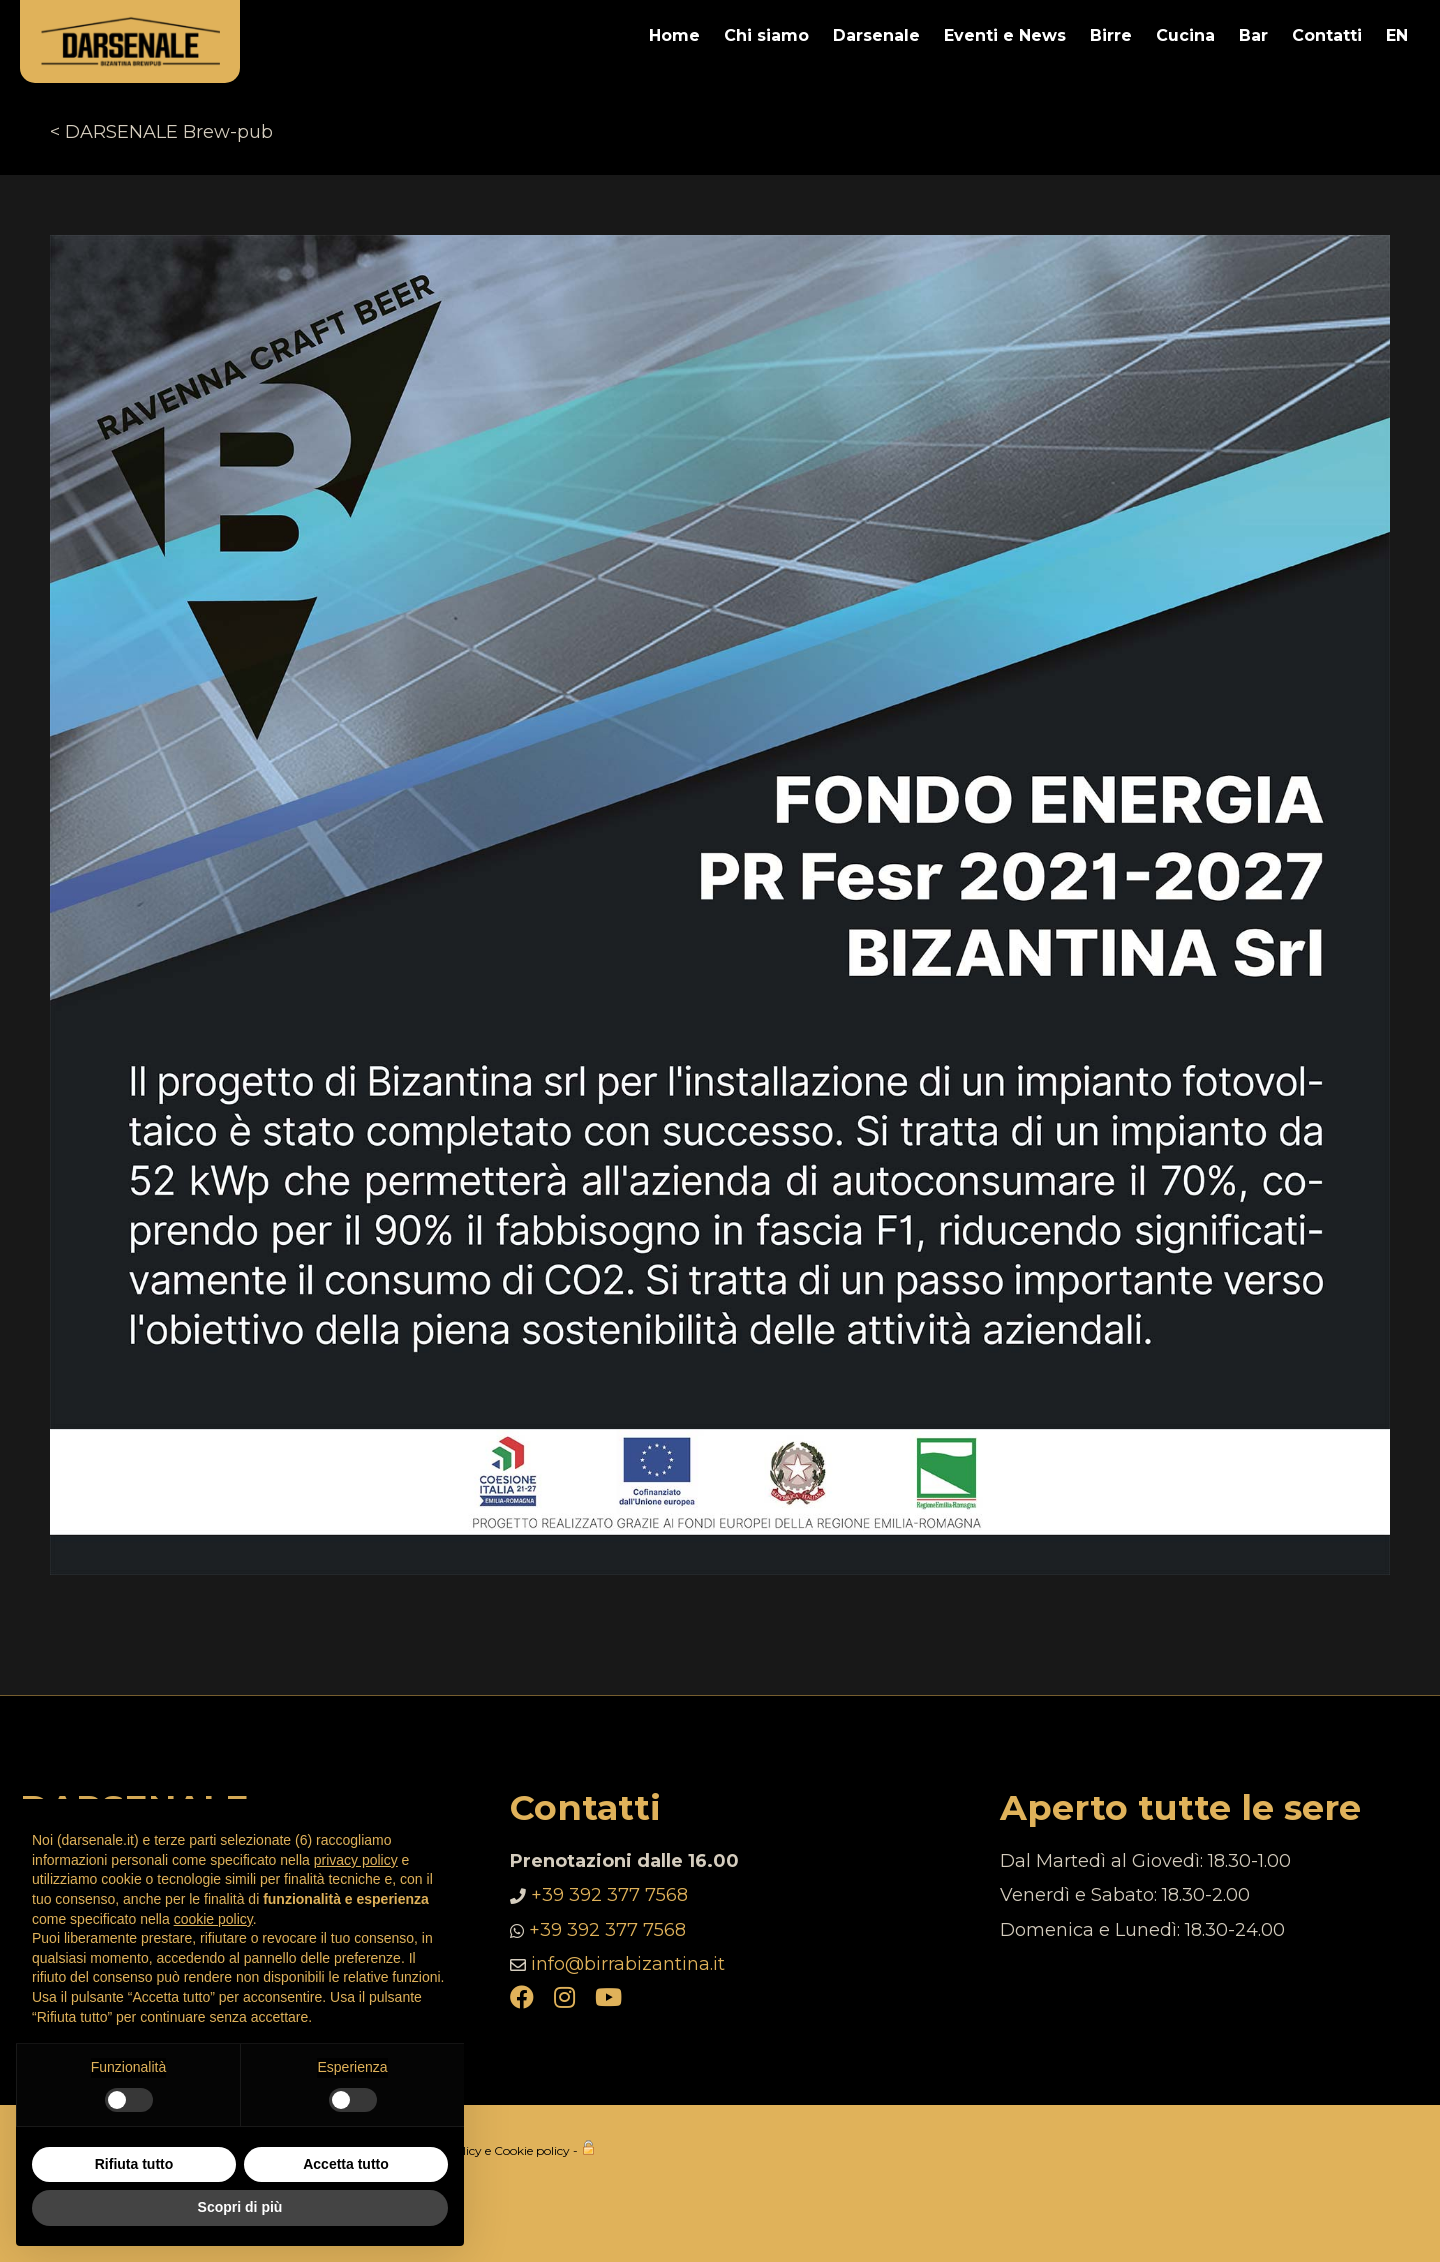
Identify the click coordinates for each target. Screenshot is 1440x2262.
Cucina (1185, 35)
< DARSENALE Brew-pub (161, 132)
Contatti (1327, 35)
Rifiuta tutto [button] (134, 2164)
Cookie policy (532, 2150)
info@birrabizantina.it (628, 1964)
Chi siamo (766, 35)
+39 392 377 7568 (609, 1895)
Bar (1253, 35)
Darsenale (876, 35)
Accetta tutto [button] (346, 2164)
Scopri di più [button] (240, 2207)
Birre (1111, 35)
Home (674, 35)
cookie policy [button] (213, 1919)
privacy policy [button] (356, 1860)
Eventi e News (1005, 35)
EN (1397, 35)
